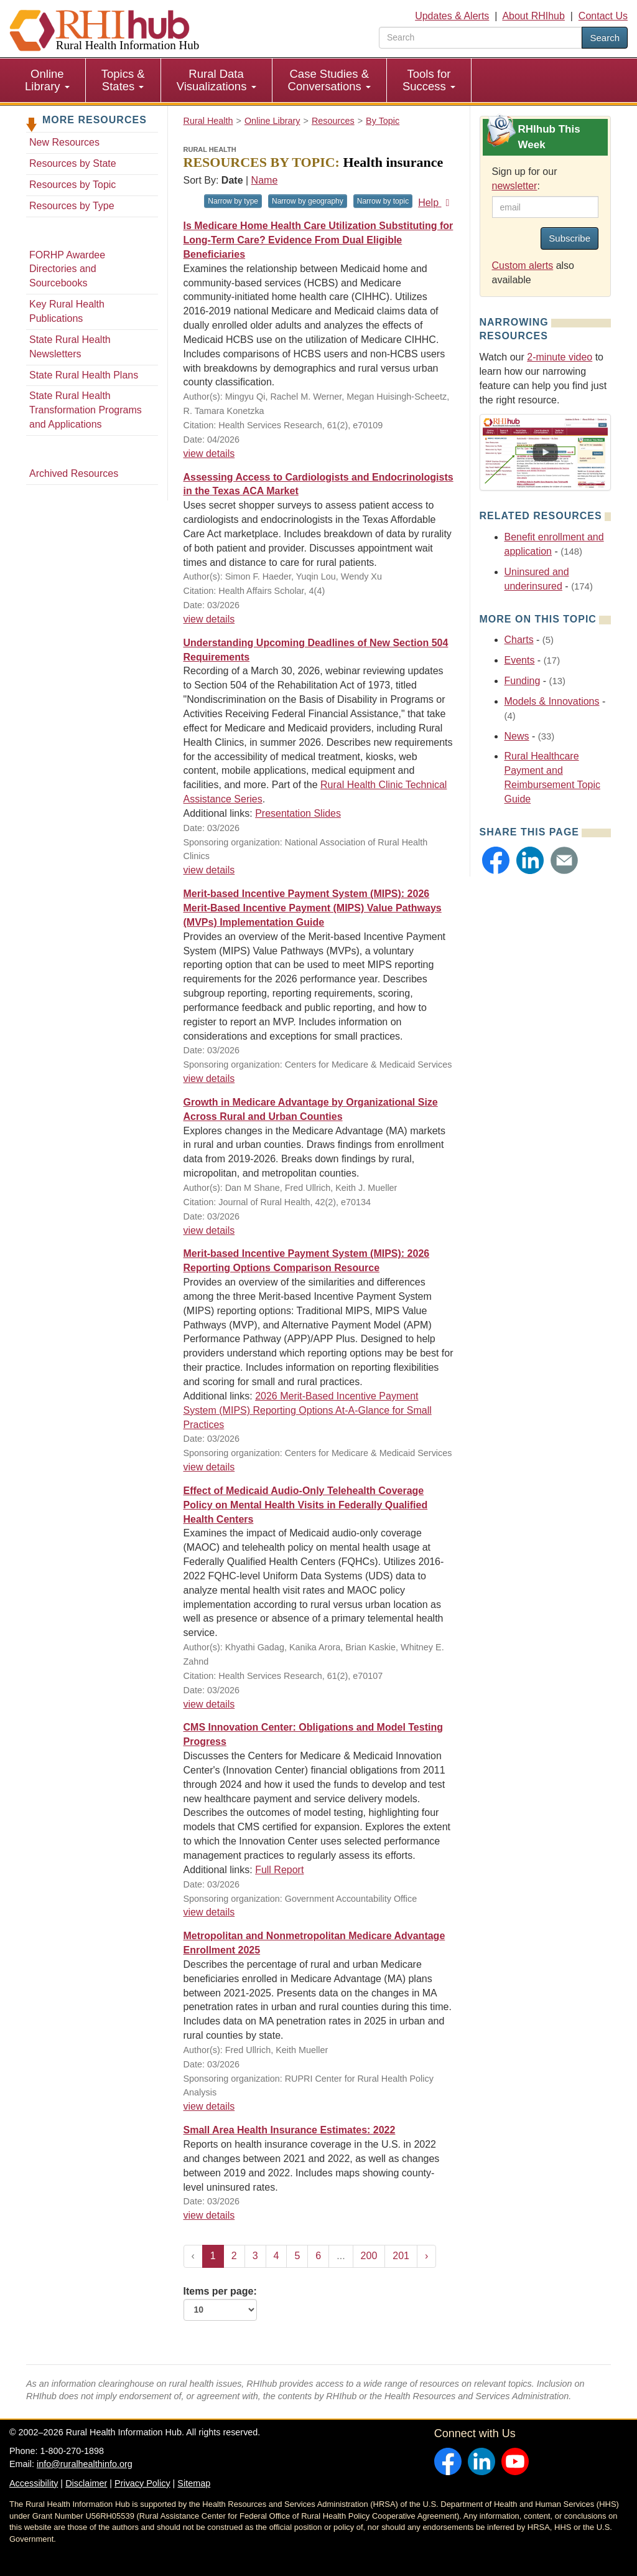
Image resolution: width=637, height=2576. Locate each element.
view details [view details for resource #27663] (209, 1230)
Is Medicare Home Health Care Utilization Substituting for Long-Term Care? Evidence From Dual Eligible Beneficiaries (318, 240)
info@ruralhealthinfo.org (85, 2464)
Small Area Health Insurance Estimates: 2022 (290, 2130)
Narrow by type (233, 201)
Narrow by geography (307, 201)
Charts (519, 639)
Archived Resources (73, 473)
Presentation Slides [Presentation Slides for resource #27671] (298, 813)
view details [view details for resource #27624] (209, 2215)
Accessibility (33, 2483)
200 (369, 2255)
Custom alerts (523, 265)
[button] (496, 860)
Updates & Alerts (452, 16)
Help (435, 202)
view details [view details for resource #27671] (209, 870)
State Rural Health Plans (83, 375)
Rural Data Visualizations (216, 80)
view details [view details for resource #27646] (209, 1912)
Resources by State (72, 163)
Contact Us (603, 16)
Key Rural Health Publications (67, 311)
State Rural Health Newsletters (70, 346)
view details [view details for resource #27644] (209, 1704)
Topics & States (123, 80)
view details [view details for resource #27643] (209, 1467)
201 (401, 2255)
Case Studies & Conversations (329, 80)
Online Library (47, 80)
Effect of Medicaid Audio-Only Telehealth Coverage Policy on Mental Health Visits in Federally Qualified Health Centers (306, 1505)
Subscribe (569, 238)
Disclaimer (86, 2483)
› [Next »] (426, 2255)
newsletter (514, 186)
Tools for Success (428, 80)
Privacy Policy (142, 2483)
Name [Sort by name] (264, 180)
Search (605, 37)
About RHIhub (533, 16)
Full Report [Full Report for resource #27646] (279, 1869)
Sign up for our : (524, 178)
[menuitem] (47, 80)
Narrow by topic (383, 201)
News (516, 736)
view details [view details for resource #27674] (209, 1078)
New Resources (64, 142)
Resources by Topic (72, 184)
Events (519, 660)
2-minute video (559, 357)
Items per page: (220, 2303)
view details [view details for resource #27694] (209, 619)
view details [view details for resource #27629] (209, 2106)
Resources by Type (71, 205)
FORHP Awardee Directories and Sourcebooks (67, 269)
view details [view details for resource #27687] (209, 453)
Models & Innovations (552, 701)
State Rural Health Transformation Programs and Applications (85, 410)
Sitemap (193, 2483)
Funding (522, 680)
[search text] (480, 38)
